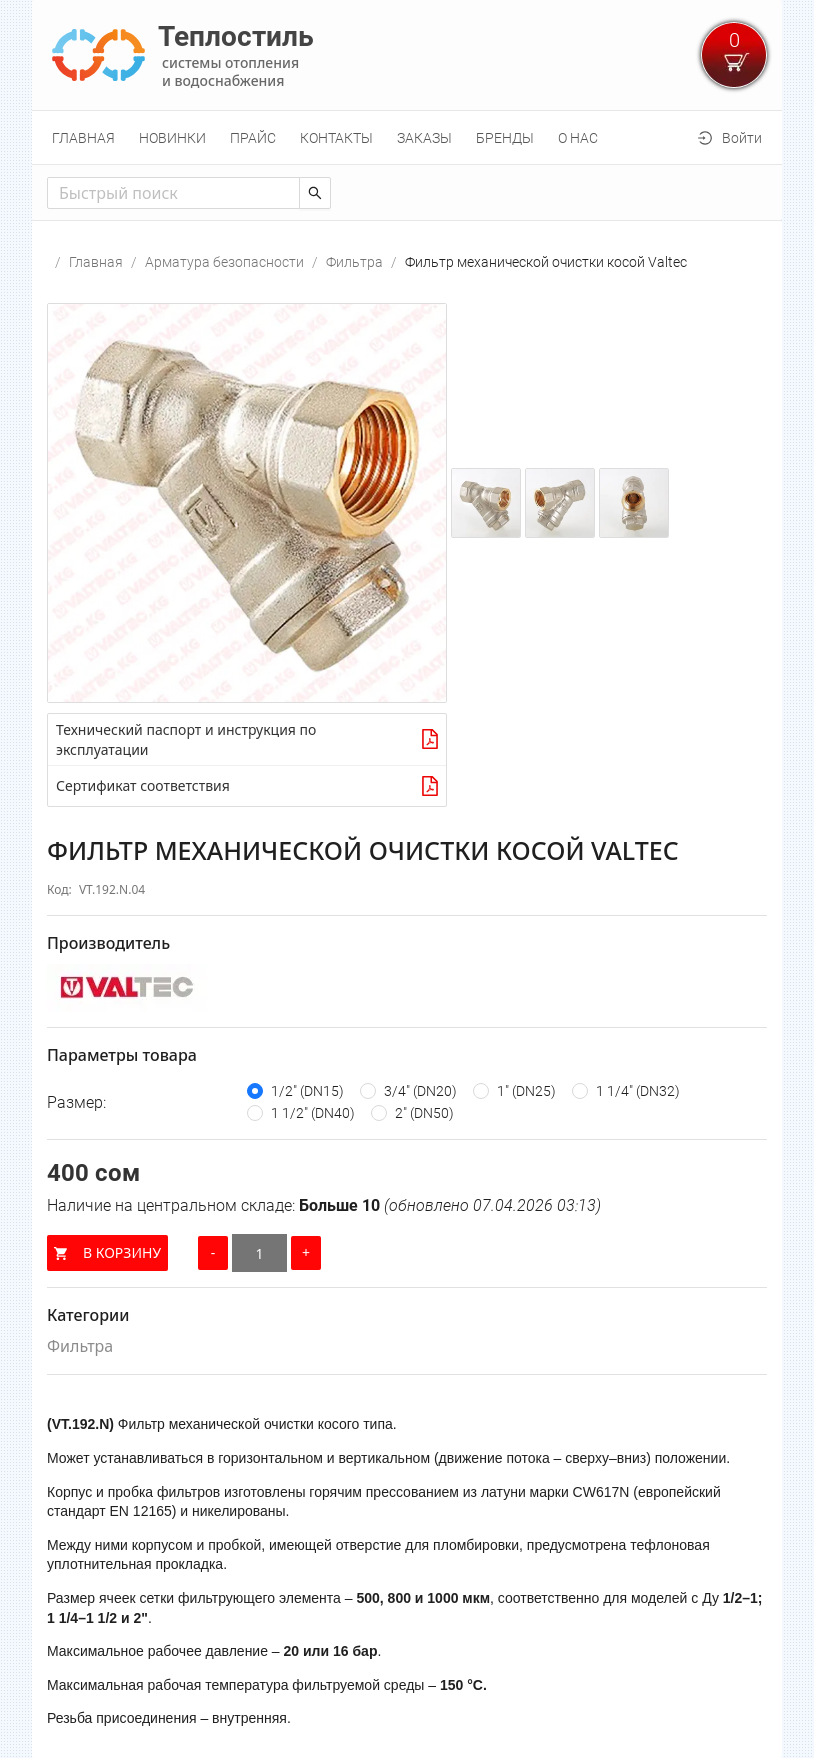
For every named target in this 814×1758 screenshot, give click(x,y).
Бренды (505, 138)
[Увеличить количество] (306, 1253)
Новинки (172, 138)
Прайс (253, 138)
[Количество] (259, 1253)
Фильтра (354, 262)
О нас (578, 138)
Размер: (76, 1102)
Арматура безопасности (224, 262)
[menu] (407, 137)
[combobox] (173, 193)
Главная (83, 138)
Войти (742, 138)
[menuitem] (83, 138)
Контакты (336, 138)
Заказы (424, 138)
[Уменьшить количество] (213, 1253)
